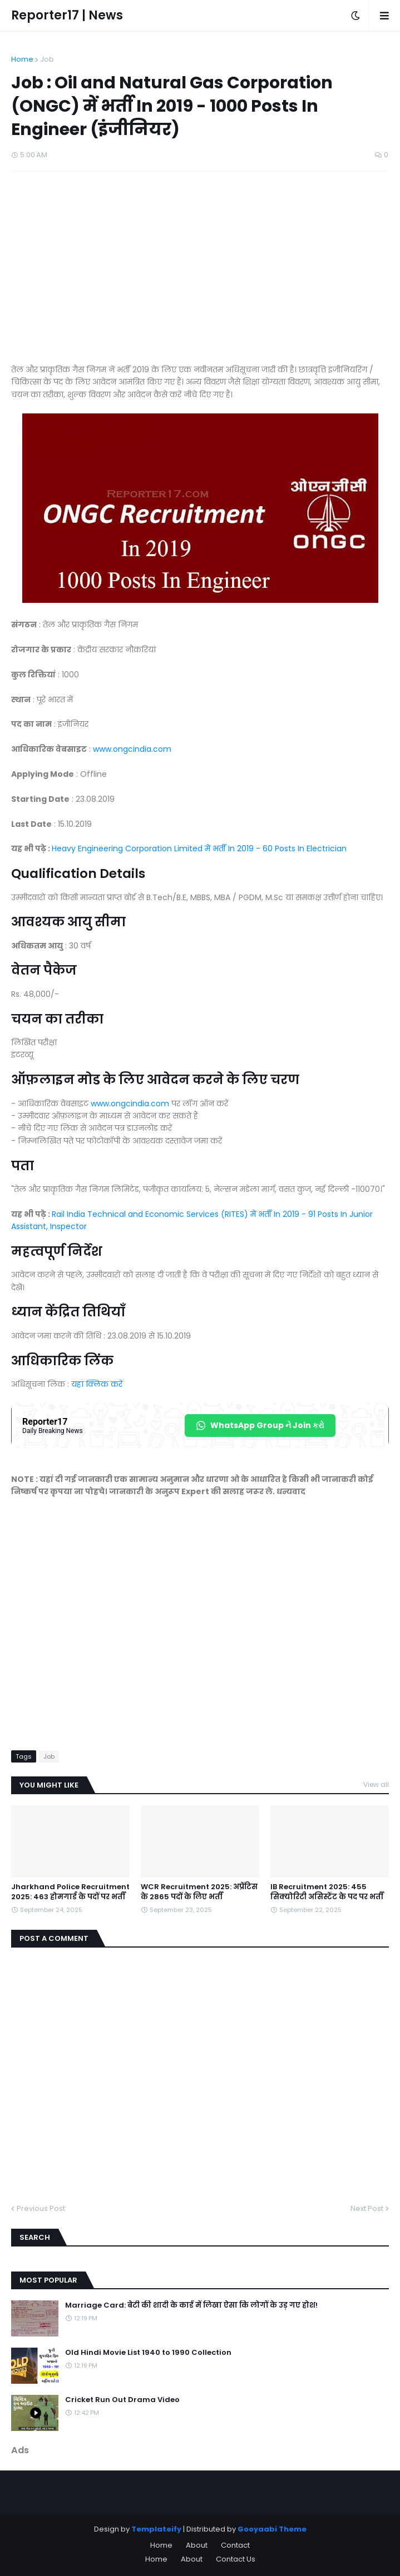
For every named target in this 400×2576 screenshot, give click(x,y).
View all (376, 1784)
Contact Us (235, 2559)
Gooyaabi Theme (272, 2529)
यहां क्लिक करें (96, 1384)
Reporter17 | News (67, 15)
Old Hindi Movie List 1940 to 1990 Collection (148, 2353)
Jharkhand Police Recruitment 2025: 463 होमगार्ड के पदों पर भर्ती (70, 1892)
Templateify (156, 2529)
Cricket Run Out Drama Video (122, 2400)
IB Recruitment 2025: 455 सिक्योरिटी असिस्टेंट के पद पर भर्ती (326, 1892)
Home (22, 59)
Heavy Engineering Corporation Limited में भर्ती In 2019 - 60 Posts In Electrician (199, 848)
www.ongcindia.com (132, 749)
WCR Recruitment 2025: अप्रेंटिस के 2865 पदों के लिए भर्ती (199, 1892)
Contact (235, 2545)
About (197, 2545)
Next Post (366, 2208)
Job (47, 59)
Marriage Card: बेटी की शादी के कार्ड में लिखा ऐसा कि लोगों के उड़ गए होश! (191, 2305)
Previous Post (41, 2208)
